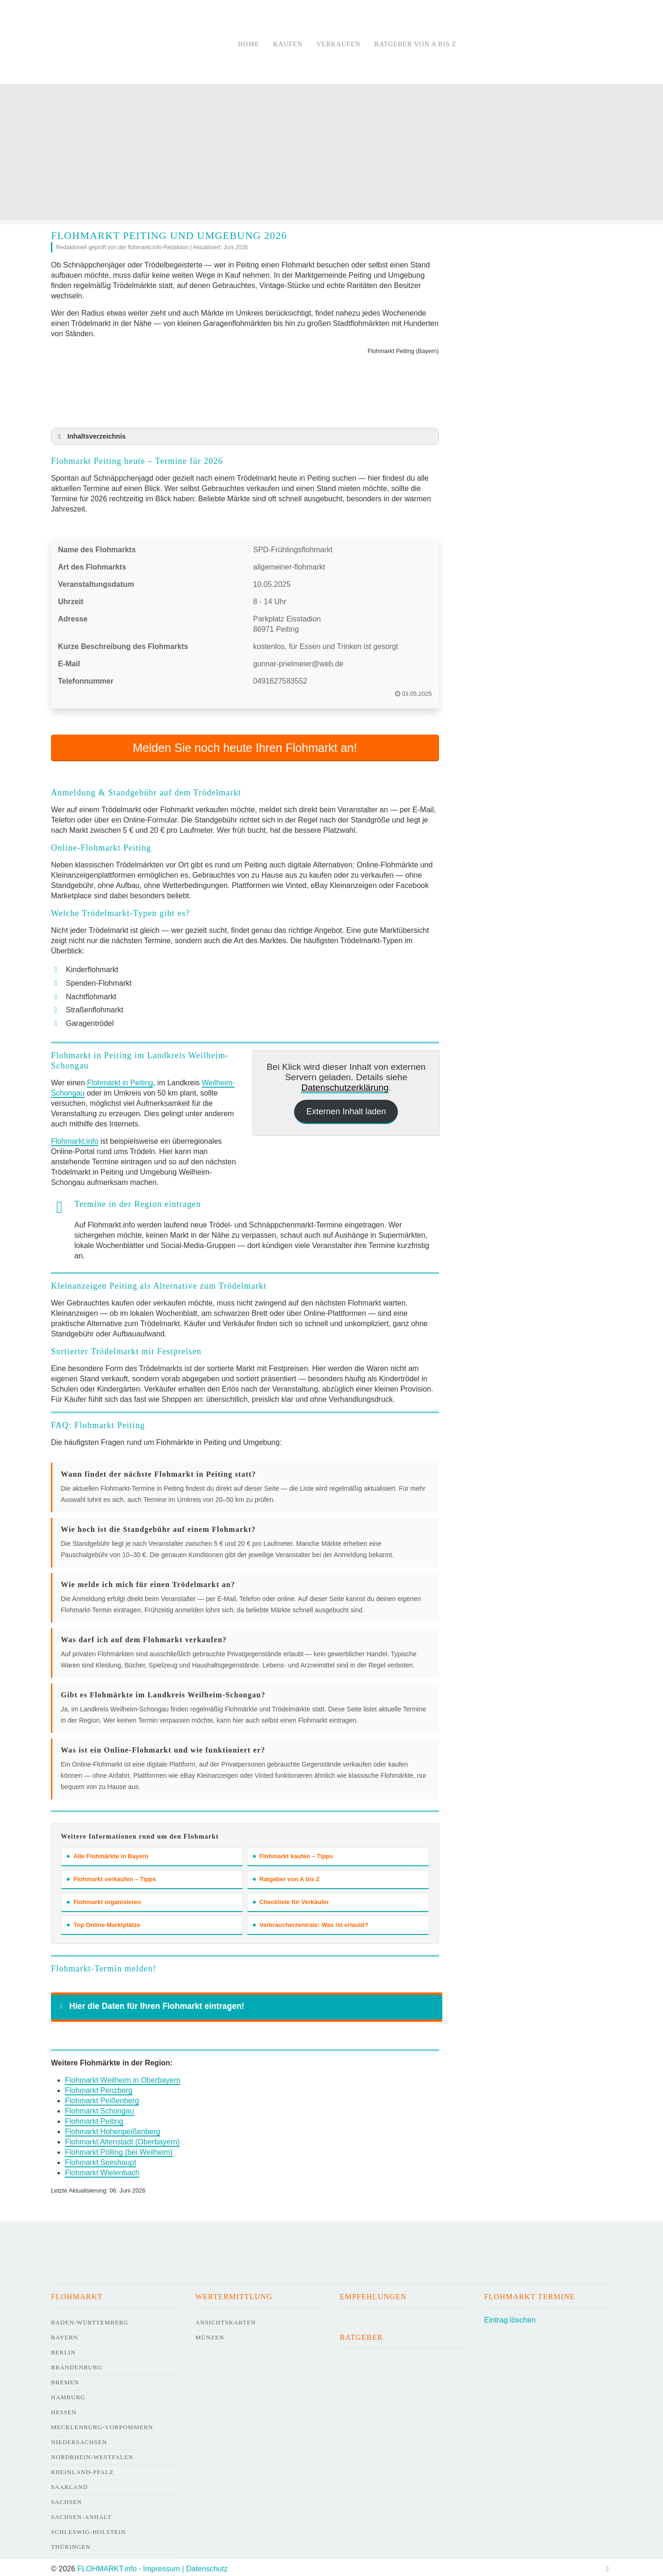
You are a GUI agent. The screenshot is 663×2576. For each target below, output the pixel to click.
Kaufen (288, 44)
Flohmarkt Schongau (99, 2108)
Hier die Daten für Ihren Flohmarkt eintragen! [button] (150, 2003)
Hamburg (68, 2394)
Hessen (64, 2409)
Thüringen (71, 2543)
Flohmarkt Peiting (94, 2118)
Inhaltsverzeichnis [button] (90, 436)
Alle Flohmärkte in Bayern (107, 1853)
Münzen (209, 2334)
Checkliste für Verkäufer (291, 1899)
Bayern (64, 2334)
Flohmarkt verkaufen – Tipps (111, 1876)
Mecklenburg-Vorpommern (102, 2424)
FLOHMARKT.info (107, 2566)
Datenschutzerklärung (345, 1085)
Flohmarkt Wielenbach (102, 2170)
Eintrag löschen (509, 2317)
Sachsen (66, 2499)
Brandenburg (76, 2364)
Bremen (65, 2379)
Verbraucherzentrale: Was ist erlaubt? (310, 1922)
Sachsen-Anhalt (81, 2514)
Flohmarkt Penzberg (98, 2088)
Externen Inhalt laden (346, 1109)
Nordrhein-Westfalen (92, 2454)
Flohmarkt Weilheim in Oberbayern (122, 2077)
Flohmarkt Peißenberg (102, 2098)
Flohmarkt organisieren (104, 1899)
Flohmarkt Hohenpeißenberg (112, 2129)
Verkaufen (338, 44)
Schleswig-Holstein (88, 2529)
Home (248, 44)
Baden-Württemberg (90, 2319)
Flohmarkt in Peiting (120, 1080)
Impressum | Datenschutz (185, 2566)
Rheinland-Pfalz (82, 2469)
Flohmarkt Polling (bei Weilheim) (119, 2149)
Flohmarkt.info (74, 1139)
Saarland (69, 2484)
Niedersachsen (79, 2439)
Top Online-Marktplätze (103, 1922)
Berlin (63, 2349)
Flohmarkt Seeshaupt (100, 2160)
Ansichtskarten (225, 2319)
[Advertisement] (331, 154)
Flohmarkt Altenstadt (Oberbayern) (122, 2139)
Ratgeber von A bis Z (415, 44)
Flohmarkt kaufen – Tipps (293, 1853)
